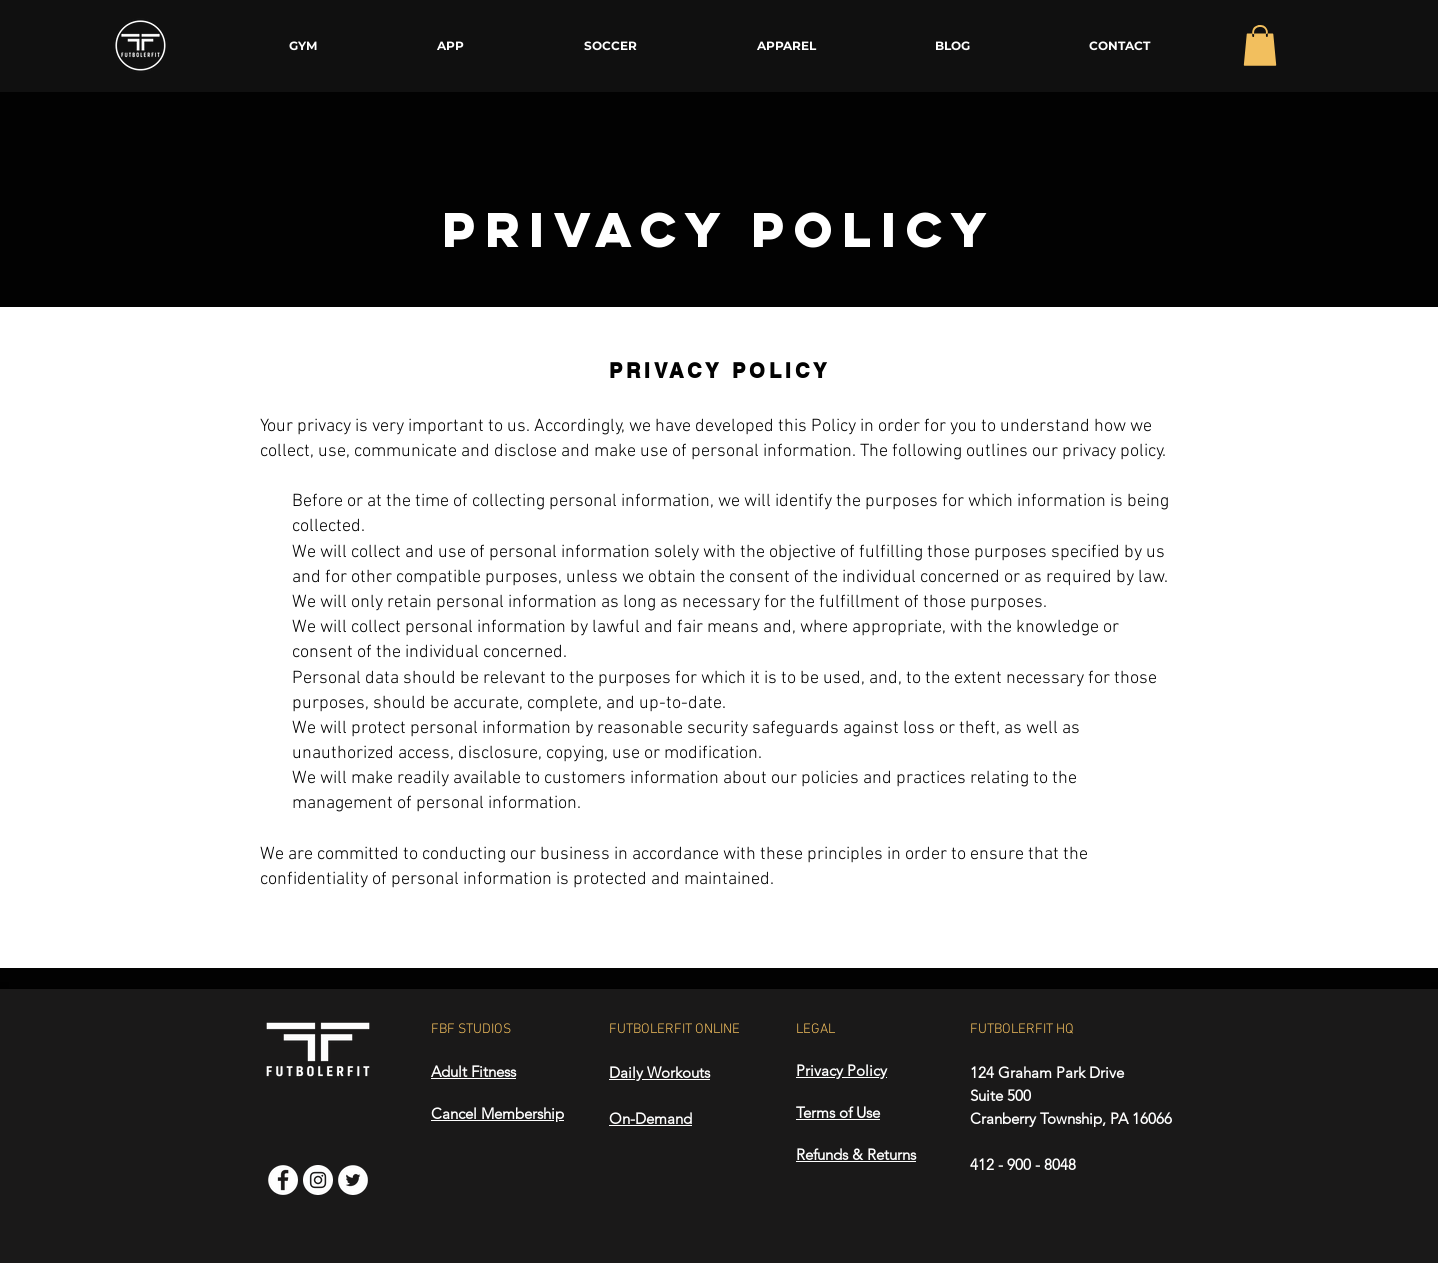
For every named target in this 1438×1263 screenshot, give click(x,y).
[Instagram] (318, 1180)
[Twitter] (353, 1180)
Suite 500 (1000, 1095)
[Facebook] (283, 1180)
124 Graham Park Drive (1047, 1072)
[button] (1260, 45)
